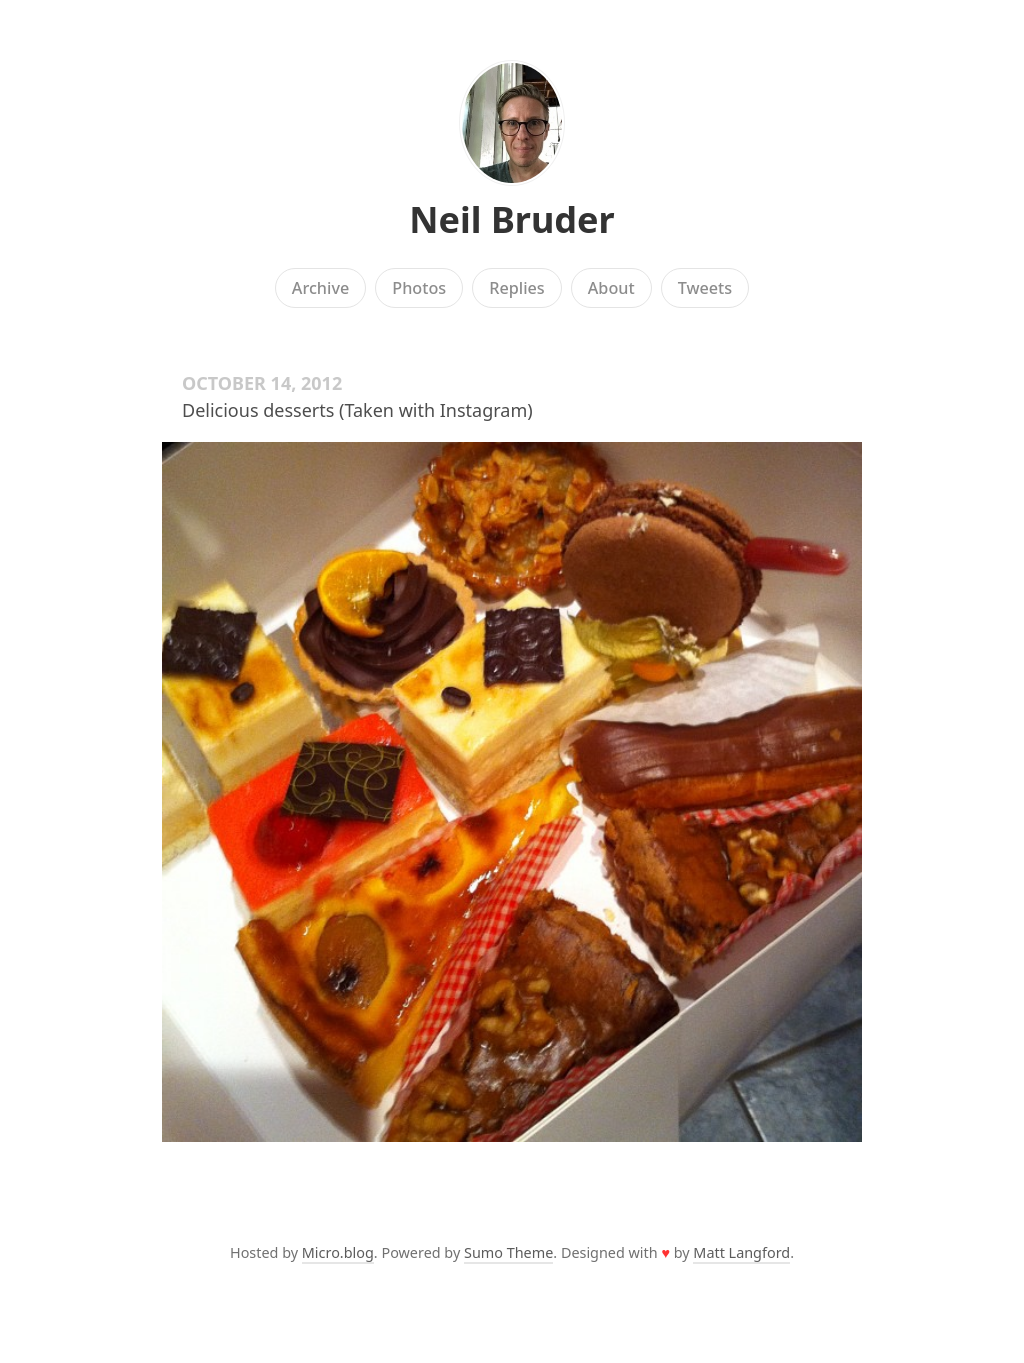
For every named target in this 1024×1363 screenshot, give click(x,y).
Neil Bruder (511, 219)
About (611, 288)
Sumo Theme (508, 1252)
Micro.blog (338, 1252)
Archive (320, 288)
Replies (516, 288)
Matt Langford (741, 1252)
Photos (419, 288)
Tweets (705, 288)
